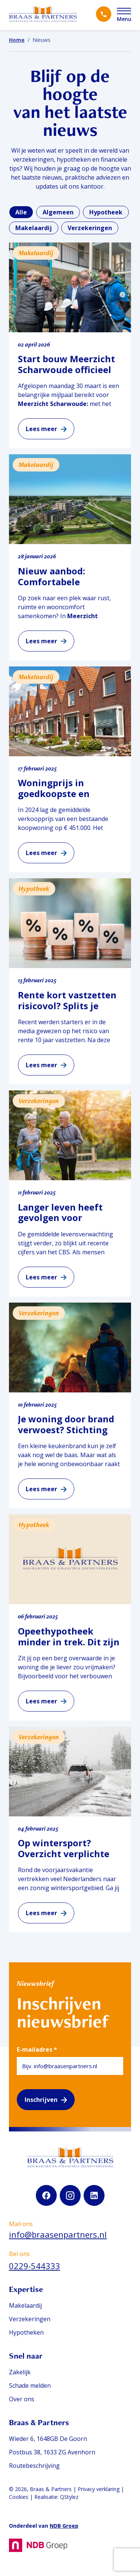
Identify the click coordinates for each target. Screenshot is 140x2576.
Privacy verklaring (98, 2489)
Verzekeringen (29, 2319)
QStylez (69, 2496)
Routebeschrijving (34, 2465)
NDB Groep (64, 2525)
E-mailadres (37, 2049)
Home (17, 39)
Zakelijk (20, 2372)
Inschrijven (41, 2100)
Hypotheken (26, 2332)
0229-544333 (34, 2265)
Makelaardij (25, 2305)
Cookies (18, 2496)
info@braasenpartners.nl (58, 2234)
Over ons (21, 2399)
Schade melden (30, 2385)
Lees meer (41, 429)
